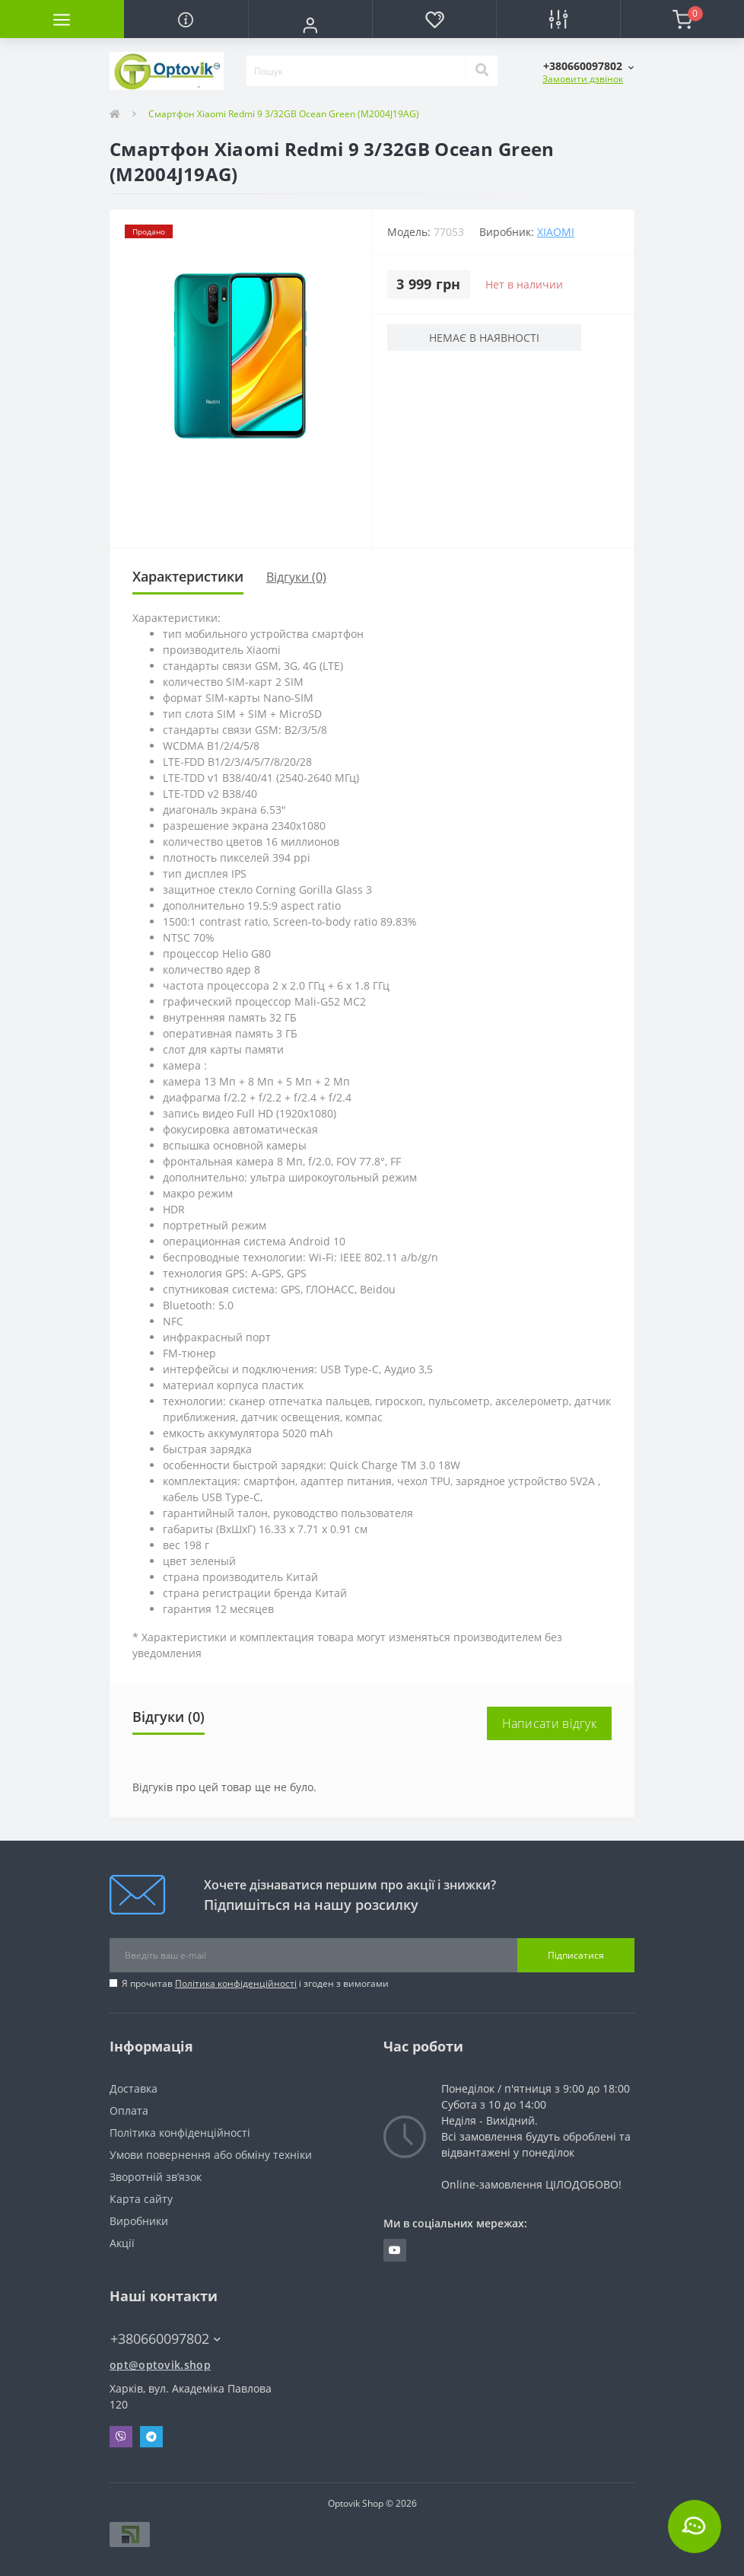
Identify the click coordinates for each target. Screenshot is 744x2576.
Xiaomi (555, 232)
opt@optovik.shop (160, 2365)
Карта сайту (141, 2199)
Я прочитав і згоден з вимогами (255, 1983)
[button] (310, 25)
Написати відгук (549, 1723)
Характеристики (187, 576)
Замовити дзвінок (582, 78)
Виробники (139, 2221)
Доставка (133, 2088)
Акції (122, 2243)
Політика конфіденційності (236, 1983)
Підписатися (576, 1955)
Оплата (129, 2110)
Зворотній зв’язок (156, 2177)
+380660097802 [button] (165, 2339)
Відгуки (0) (296, 577)
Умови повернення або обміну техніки (211, 2154)
